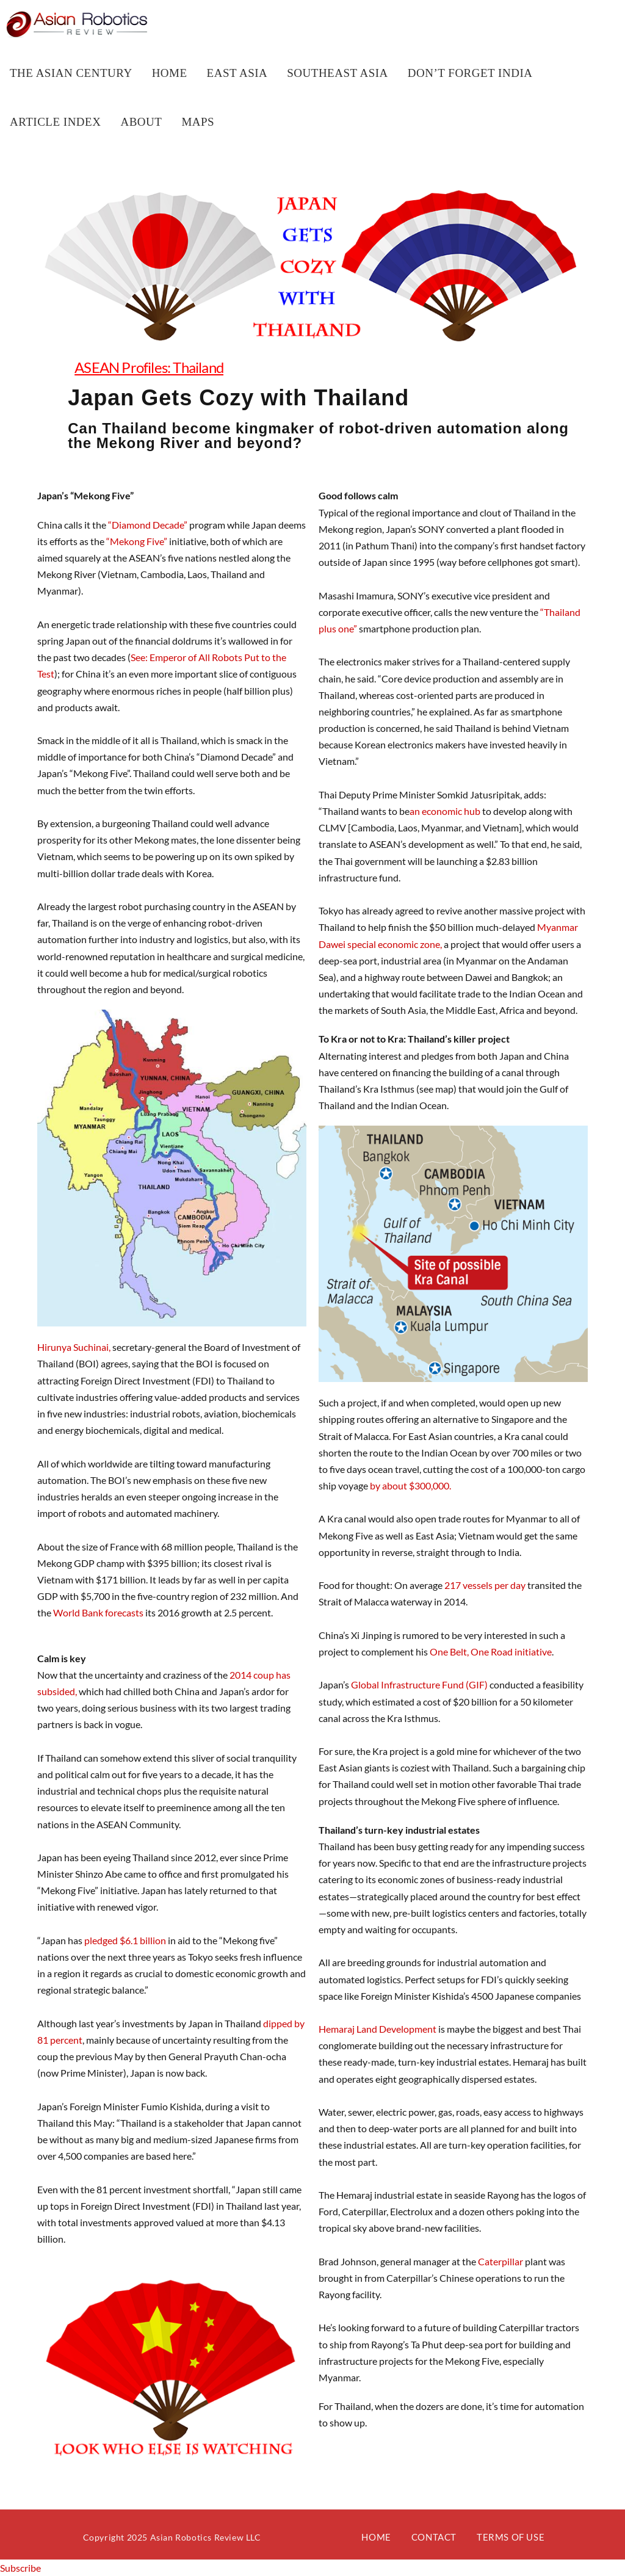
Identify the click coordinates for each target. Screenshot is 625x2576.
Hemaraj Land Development (378, 2029)
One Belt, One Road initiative (491, 1651)
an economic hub (446, 811)
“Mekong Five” (136, 541)
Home (376, 2536)
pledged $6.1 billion (124, 1940)
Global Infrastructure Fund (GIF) (419, 1684)
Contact (434, 2536)
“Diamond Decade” (147, 524)
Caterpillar (500, 2261)
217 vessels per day (485, 1585)
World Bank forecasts (99, 1612)
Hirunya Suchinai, (73, 1347)
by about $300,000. (409, 1485)
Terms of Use (510, 2536)
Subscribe (20, 2568)
